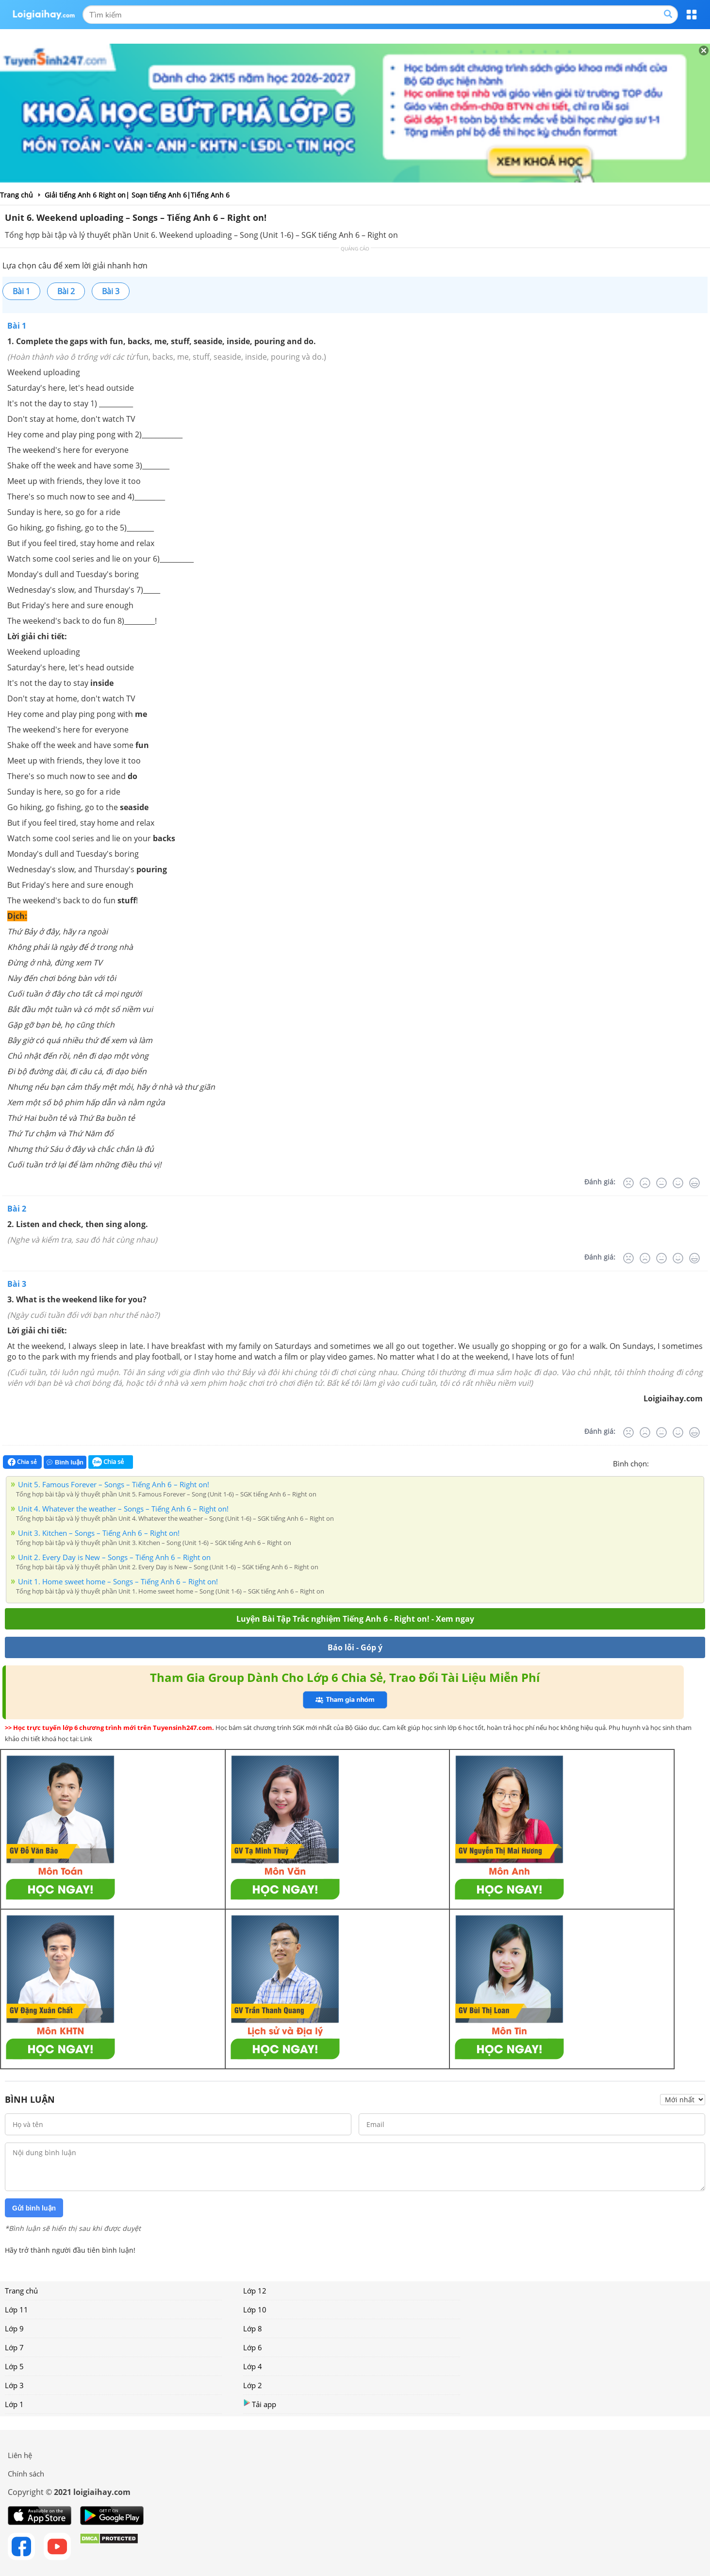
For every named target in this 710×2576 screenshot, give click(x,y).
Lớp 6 (252, 2347)
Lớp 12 (254, 2290)
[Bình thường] (661, 1183)
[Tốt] (678, 1183)
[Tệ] (645, 1183)
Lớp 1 (14, 2404)
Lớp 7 (14, 2347)
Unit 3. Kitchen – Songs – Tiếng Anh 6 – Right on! (99, 1533)
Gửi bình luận (34, 2208)
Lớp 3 (14, 2385)
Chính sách (26, 2473)
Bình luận (65, 1462)
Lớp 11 (16, 2309)
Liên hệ (20, 2455)
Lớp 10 (254, 2309)
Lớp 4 (252, 2366)
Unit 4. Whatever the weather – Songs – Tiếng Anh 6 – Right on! (123, 1508)
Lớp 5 (14, 2366)
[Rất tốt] (694, 1183)
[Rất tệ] (628, 1183)
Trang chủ (21, 2290)
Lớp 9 (14, 2328)
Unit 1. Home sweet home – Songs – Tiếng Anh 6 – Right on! (118, 1581)
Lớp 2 (252, 2385)
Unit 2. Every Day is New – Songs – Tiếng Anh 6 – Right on (114, 1557)
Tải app (259, 2404)
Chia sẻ (22, 1462)
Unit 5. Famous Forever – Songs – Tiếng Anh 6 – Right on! (113, 1484)
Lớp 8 (252, 2328)
